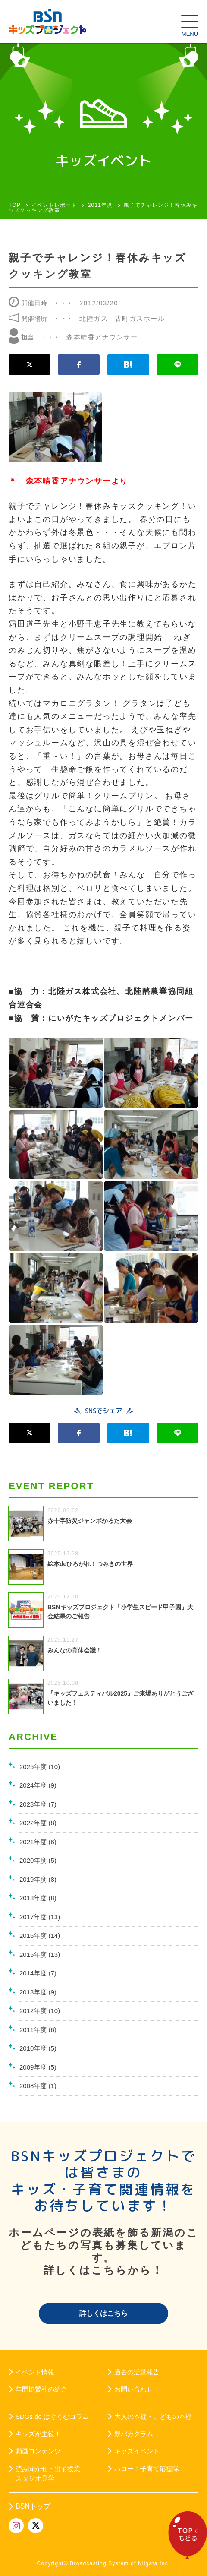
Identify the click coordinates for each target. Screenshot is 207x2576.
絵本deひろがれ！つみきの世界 (90, 1563)
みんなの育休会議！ (74, 1650)
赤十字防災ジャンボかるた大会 (89, 1520)
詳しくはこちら (103, 2313)
